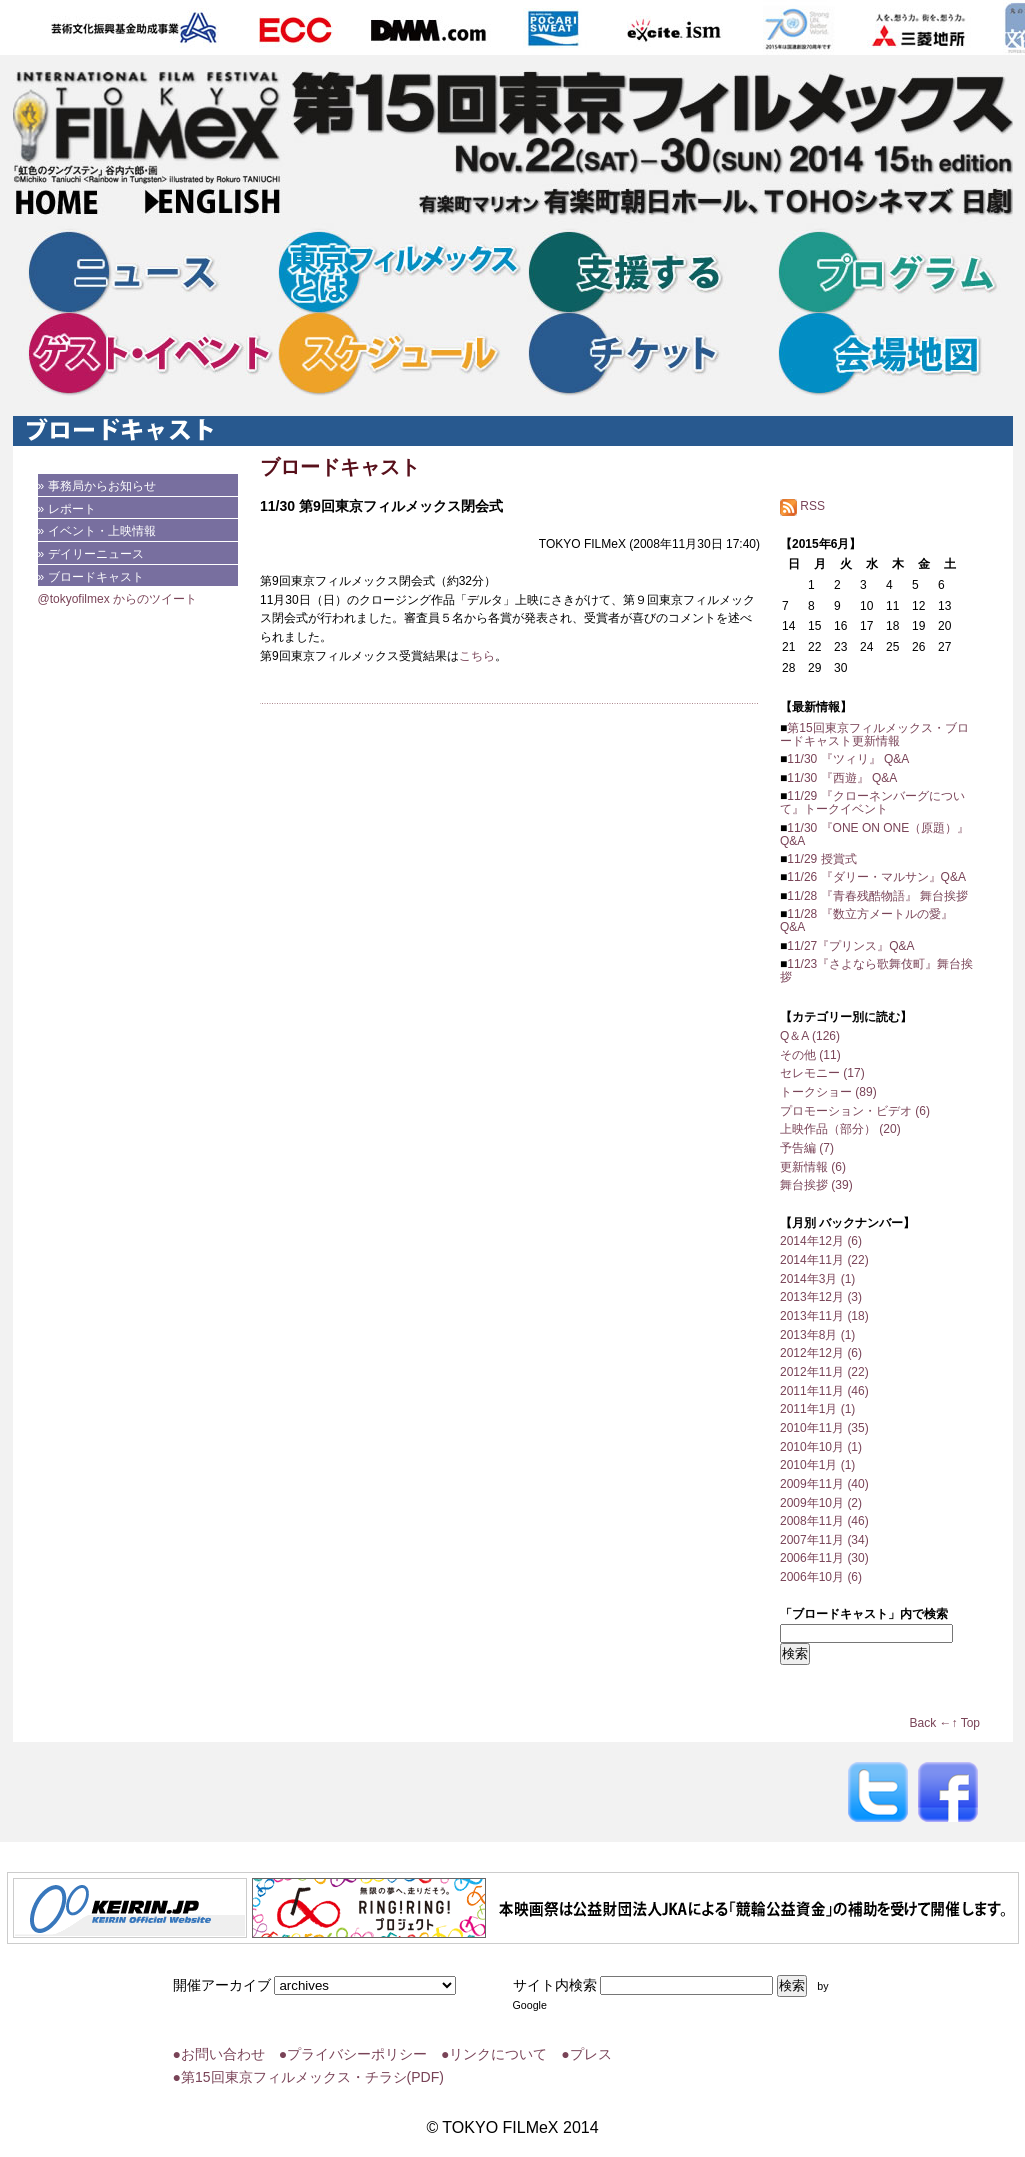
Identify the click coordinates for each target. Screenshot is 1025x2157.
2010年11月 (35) (824, 1428)
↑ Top (966, 1723)
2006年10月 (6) (821, 1577)
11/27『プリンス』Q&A (850, 946)
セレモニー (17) (822, 1073)
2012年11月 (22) (824, 1372)
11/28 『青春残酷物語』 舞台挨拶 (877, 896)
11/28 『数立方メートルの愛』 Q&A (866, 920)
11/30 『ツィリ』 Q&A (848, 759)
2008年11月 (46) (824, 1521)
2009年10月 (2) (821, 1503)
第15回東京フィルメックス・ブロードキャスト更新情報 (874, 734)
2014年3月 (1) (817, 1279)
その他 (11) (810, 1055)
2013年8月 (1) (817, 1335)
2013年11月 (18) (824, 1316)
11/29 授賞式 (821, 859)
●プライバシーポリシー (353, 2054)
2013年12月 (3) (821, 1297)
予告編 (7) (807, 1148)
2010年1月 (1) (817, 1465)
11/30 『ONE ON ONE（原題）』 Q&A (874, 834)
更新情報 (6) (813, 1167)
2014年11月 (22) (824, 1260)
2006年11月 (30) (824, 1558)
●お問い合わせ (219, 2054)
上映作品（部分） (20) (840, 1129)
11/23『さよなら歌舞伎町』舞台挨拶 (876, 970)
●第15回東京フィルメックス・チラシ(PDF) (308, 2077)
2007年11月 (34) (824, 1540)
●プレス (586, 2054)
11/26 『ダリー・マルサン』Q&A (876, 877)
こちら (477, 656)
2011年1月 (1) (817, 1409)
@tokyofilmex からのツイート (118, 599)
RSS (802, 506)
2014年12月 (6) (821, 1241)
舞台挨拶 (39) (816, 1185)
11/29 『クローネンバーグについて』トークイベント (872, 802)
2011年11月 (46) (824, 1391)
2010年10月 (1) (821, 1447)
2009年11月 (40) (824, 1484)
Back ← (931, 1723)
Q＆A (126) (810, 1036)
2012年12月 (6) (821, 1353)
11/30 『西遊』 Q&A (842, 778)
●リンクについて (494, 2054)
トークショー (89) (828, 1092)
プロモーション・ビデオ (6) (855, 1111)
